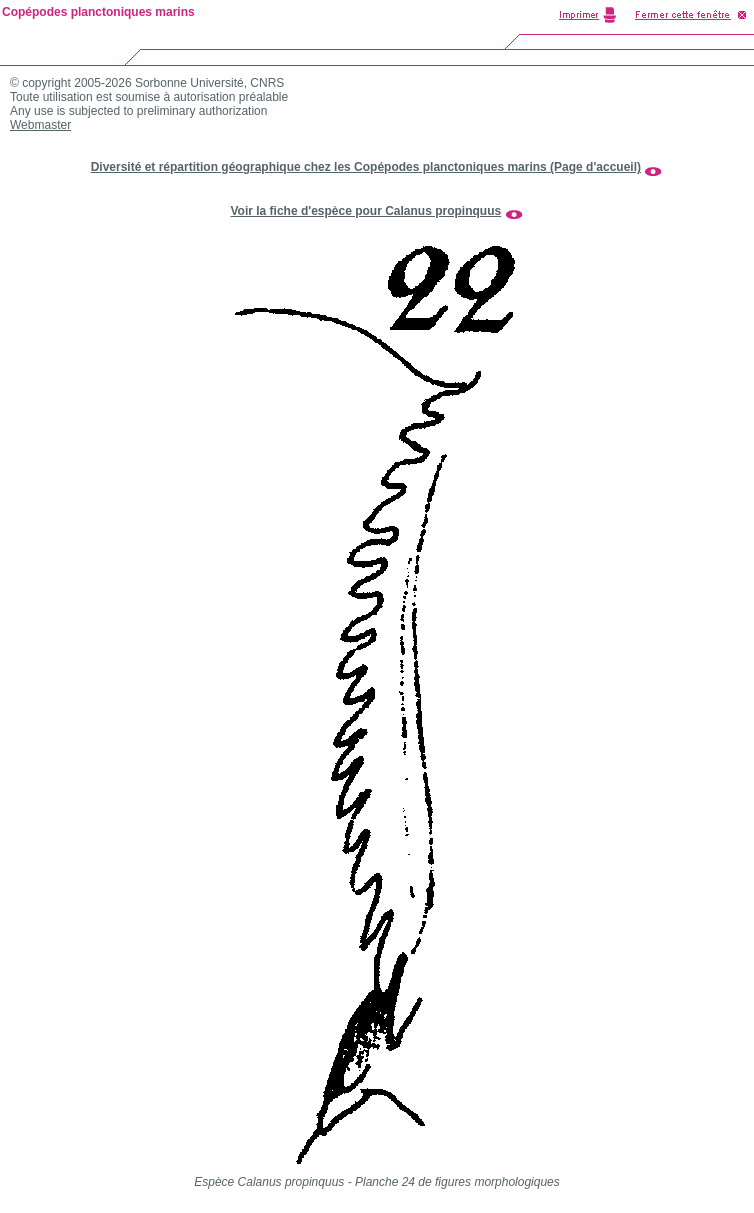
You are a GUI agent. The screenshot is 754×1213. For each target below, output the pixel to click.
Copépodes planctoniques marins (98, 12)
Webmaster (40, 125)
